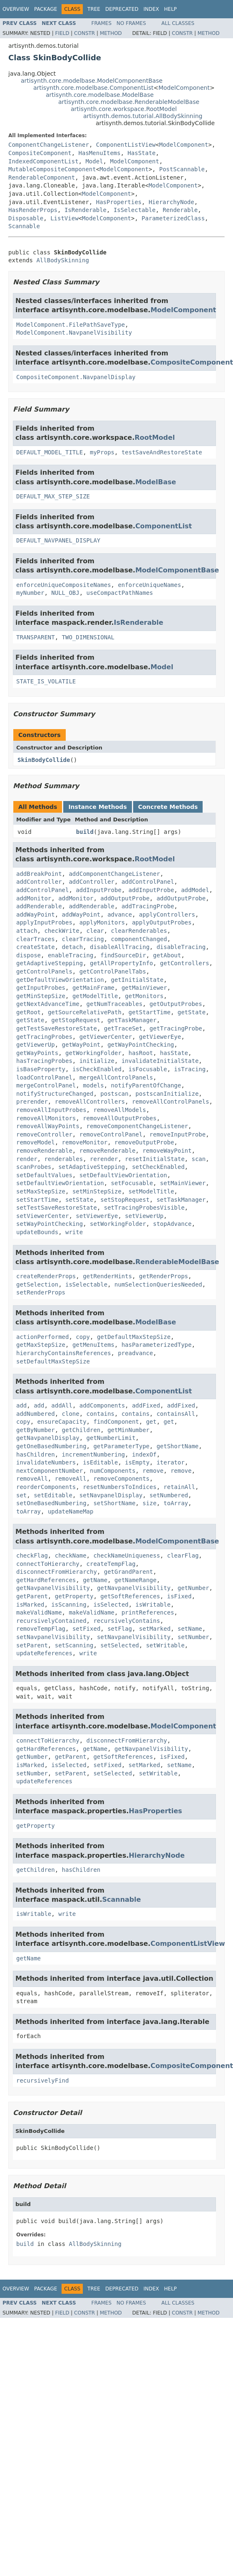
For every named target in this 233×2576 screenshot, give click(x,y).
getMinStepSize (40, 996)
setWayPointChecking (49, 1223)
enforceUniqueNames (149, 585)
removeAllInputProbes (51, 1110)
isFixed (179, 1596)
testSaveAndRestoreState (161, 452)
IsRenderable (85, 210)
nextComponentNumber (49, 1470)
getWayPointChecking (140, 1044)
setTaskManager (181, 1199)
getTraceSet (123, 1028)
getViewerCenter (105, 1036)
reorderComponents (46, 1487)
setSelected (119, 1645)
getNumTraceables (115, 1004)
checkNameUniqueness (126, 1555)
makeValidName (39, 1612)
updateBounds (37, 1232)
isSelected (110, 1604)
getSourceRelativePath (84, 1012)
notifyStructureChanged (54, 1093)
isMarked (30, 1604)
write (74, 1232)
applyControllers (167, 914)
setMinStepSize (96, 1191)
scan (198, 1159)
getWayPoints (37, 1053)
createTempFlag (111, 1563)
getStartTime (150, 1012)
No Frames (131, 23)
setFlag (119, 1628)
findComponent (116, 1421)
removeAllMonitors (46, 1118)
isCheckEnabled (96, 1069)
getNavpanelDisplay (47, 1438)
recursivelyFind (42, 2080)
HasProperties (119, 202)
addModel (195, 890)
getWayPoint (81, 1044)
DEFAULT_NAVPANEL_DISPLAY (58, 540)
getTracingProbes (44, 1036)
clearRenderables (139, 930)
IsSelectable (135, 210)
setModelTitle (151, 1191)
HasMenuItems (100, 153)
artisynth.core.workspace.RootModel (124, 109)
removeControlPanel (111, 1134)
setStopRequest (124, 1199)
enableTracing (71, 955)
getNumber (193, 1588)
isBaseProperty (40, 1069)
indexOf (144, 1454)
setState (79, 1199)
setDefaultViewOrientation (123, 1175)
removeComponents (121, 1478)
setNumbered (168, 1495)
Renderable (180, 210)
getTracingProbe (175, 1028)
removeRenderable (44, 1150)
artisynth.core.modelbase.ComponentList (93, 87)
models (93, 1085)
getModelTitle (95, 996)
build (85, 831)
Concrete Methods (168, 807)
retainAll (179, 1487)
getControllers (184, 963)
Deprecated (122, 9)
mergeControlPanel (46, 1085)
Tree (93, 9)
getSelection (37, 1284)
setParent (32, 1645)
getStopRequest (75, 1020)
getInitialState (137, 979)
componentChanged (139, 939)
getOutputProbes (175, 1004)
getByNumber (35, 1430)
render (26, 1159)
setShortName (114, 1503)
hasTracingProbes (44, 1061)
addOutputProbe (124, 898)
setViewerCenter (42, 1216)
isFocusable (148, 1069)
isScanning (68, 1604)
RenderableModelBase (177, 1262)
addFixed (146, 1405)
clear (95, 930)
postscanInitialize (167, 1093)
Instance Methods (97, 807)
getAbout (167, 955)
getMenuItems (93, 1344)
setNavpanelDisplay (111, 1495)
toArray (176, 1503)
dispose (28, 955)
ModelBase (155, 482)
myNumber (30, 592)
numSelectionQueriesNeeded (158, 1284)
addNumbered (35, 1413)
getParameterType (121, 1446)
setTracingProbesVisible (144, 1207)
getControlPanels (44, 971)
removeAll (32, 1478)
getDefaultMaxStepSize (134, 1337)
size (149, 1503)
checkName (71, 1555)
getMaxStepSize (40, 1344)
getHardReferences (46, 1580)
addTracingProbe (147, 906)
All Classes (177, 23)
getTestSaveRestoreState (56, 1028)
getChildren (81, 1430)
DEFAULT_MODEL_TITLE (49, 452)
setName (190, 1628)
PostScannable (182, 169)
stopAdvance (172, 1223)
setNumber (193, 1637)
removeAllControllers (90, 1101)
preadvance (135, 1353)
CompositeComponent (40, 153)
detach (72, 947)
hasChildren (35, 1454)
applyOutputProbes (161, 922)
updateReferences (44, 1653)
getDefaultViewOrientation (60, 979)
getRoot (28, 1012)
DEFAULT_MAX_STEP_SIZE (53, 496)
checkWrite (61, 930)
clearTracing (83, 939)
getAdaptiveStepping (49, 963)
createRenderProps (46, 1276)
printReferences (147, 1612)
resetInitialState (154, 1159)
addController (39, 881)
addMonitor (33, 898)
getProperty (74, 1596)
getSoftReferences (130, 1596)
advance (119, 914)
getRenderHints (107, 1276)
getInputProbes (40, 987)
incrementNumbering (93, 1454)
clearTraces (35, 939)
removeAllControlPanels (170, 1101)
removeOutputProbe (144, 1142)
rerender (104, 1159)
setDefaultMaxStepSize (53, 1361)
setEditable (53, 1495)
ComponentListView (126, 144)
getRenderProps (163, 1276)
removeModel (35, 1142)
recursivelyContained (51, 1620)
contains (100, 1413)
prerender (32, 1101)
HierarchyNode (171, 202)
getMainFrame (93, 987)
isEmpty (137, 1462)
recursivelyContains (126, 1620)
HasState (142, 153)
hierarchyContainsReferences (63, 1353)
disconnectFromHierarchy (56, 1571)
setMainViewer (183, 1183)
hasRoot (141, 1053)
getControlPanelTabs (112, 971)
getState (192, 1012)
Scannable (24, 226)
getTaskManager (131, 1020)
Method (111, 33)
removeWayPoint (166, 1150)
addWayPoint (35, 914)
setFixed (86, 1628)
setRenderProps (40, 1292)
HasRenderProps (32, 210)
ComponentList (163, 526)
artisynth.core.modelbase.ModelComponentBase (92, 80)
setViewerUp (144, 1216)
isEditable (100, 1462)
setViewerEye (97, 1216)
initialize (96, 1061)
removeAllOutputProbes (119, 1118)
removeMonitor (85, 1142)
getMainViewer (144, 987)
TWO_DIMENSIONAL (88, 637)
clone (70, 1413)
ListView (64, 218)
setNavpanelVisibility (53, 1637)
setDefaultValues (44, 1175)
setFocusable (132, 1183)
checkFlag (32, 1555)
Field (62, 33)
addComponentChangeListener (114, 873)
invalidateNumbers (46, 1462)
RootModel (154, 437)
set (21, 1495)
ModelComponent (184, 87)
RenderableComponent (41, 177)
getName (95, 1580)
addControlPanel (147, 881)
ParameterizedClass (173, 218)
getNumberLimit (111, 1438)
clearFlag (182, 1555)
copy (83, 1337)
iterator (170, 1462)
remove (153, 1470)
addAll (61, 1405)
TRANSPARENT (35, 637)
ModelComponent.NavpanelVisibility (74, 332)
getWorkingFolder (93, 1053)
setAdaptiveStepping (91, 1167)
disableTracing (181, 947)
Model (94, 161)
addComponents (102, 1405)
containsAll (175, 1413)
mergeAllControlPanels (116, 1077)
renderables (63, 1159)
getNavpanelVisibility (53, 1588)
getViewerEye (160, 1036)
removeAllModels (119, 1110)
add (21, 1405)
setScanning (74, 1645)
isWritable (153, 1604)
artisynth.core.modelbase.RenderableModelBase (128, 102)
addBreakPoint (39, 873)
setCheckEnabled (158, 1167)
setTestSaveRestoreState (56, 1207)
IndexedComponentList (43, 161)
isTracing (190, 1069)
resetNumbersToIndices (119, 1487)
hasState (174, 1053)
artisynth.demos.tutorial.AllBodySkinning (142, 116)
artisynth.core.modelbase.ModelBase (100, 94)
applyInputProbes (44, 922)
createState (35, 947)
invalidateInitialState (159, 1061)
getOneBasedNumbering (51, 1446)
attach (26, 930)
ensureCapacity (62, 1421)
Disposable (25, 218)
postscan (114, 1093)
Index (151, 9)
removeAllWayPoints (47, 1126)
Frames (102, 23)
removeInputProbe (177, 1134)
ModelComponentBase (177, 570)
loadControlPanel (44, 1077)
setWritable (165, 1645)
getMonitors (144, 996)
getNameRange (135, 1580)
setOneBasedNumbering (51, 1503)
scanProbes (33, 1167)
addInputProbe (98, 890)
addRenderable (39, 906)
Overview (15, 9)
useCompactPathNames (120, 592)
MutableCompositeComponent (52, 169)
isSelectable (86, 1284)
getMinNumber (128, 1430)
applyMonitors (102, 922)
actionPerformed (42, 1337)
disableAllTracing (119, 947)
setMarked (155, 1628)
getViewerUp (35, 1044)
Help (170, 9)
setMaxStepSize (40, 1191)
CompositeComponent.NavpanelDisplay (76, 377)
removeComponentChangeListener (137, 1126)
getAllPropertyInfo (121, 963)
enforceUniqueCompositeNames (63, 585)
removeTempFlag (40, 1628)
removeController (44, 1134)
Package (45, 9)
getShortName (177, 1446)
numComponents (113, 1470)
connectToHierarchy (47, 1563)
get (151, 1421)
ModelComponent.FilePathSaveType (70, 324)
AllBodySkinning (62, 260)
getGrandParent (128, 1571)
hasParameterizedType (156, 1344)
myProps (102, 452)
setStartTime (37, 1199)
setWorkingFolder (118, 1223)
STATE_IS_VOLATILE (46, 681)
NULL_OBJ (65, 592)
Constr (84, 33)
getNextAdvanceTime (47, 1004)
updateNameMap (71, 1511)
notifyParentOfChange (146, 1085)
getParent (32, 1596)
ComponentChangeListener (48, 144)
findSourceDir (123, 955)
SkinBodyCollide (43, 760)
